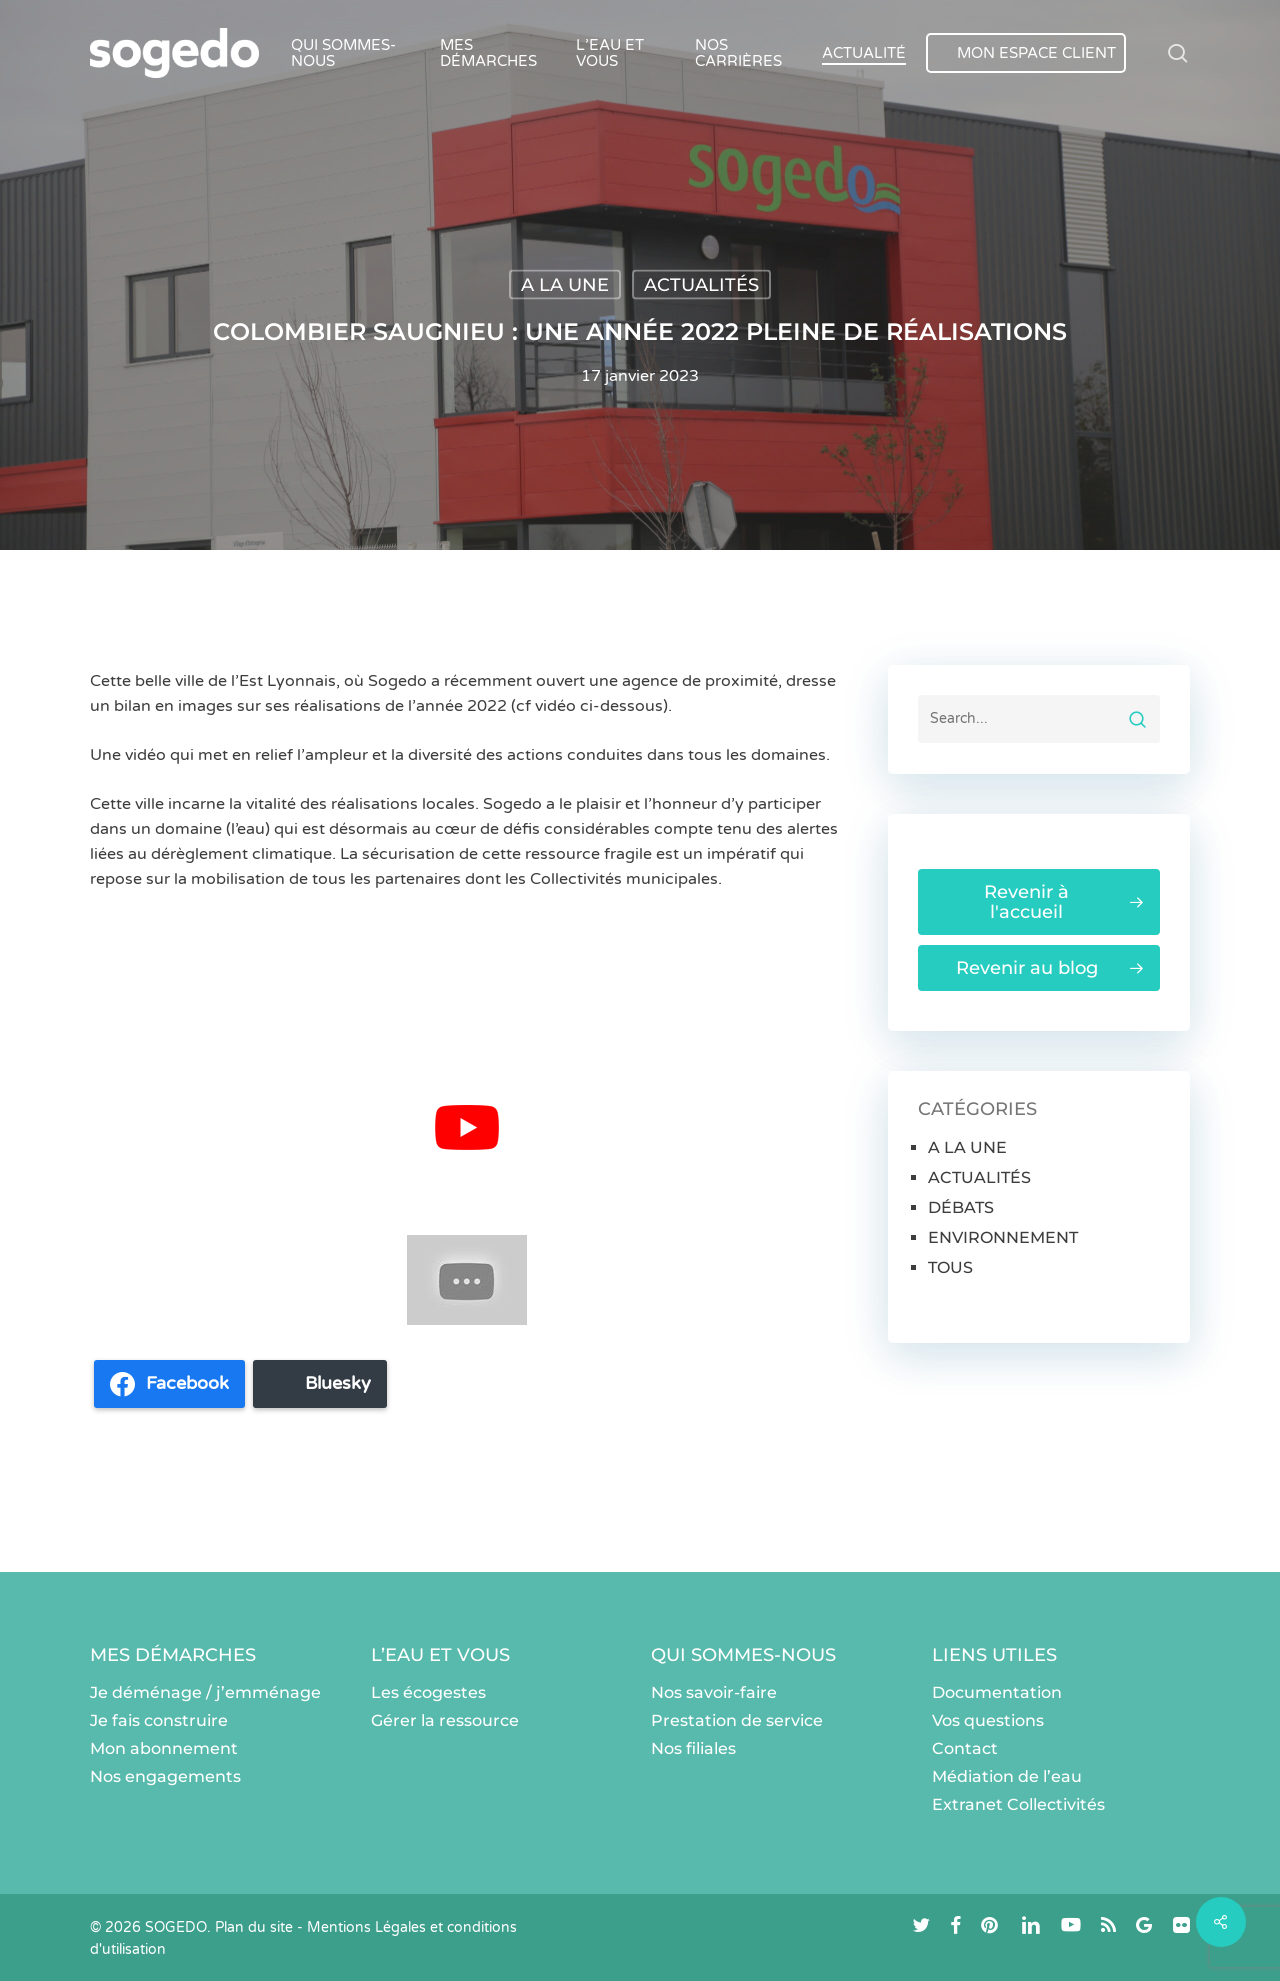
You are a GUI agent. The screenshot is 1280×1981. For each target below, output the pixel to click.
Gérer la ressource (445, 1720)
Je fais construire (159, 1720)
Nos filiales (693, 1748)
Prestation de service (737, 1720)
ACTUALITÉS (701, 285)
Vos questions (988, 1720)
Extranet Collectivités (1018, 1804)
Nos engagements (165, 1776)
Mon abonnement (164, 1748)
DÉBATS (961, 1207)
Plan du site (254, 1927)
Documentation (997, 1692)
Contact (965, 1748)
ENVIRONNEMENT (1003, 1237)
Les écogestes (428, 1692)
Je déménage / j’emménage (205, 1692)
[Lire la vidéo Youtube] (467, 1128)
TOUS (950, 1267)
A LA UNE (565, 285)
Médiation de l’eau (1007, 1776)
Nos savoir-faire (714, 1692)
